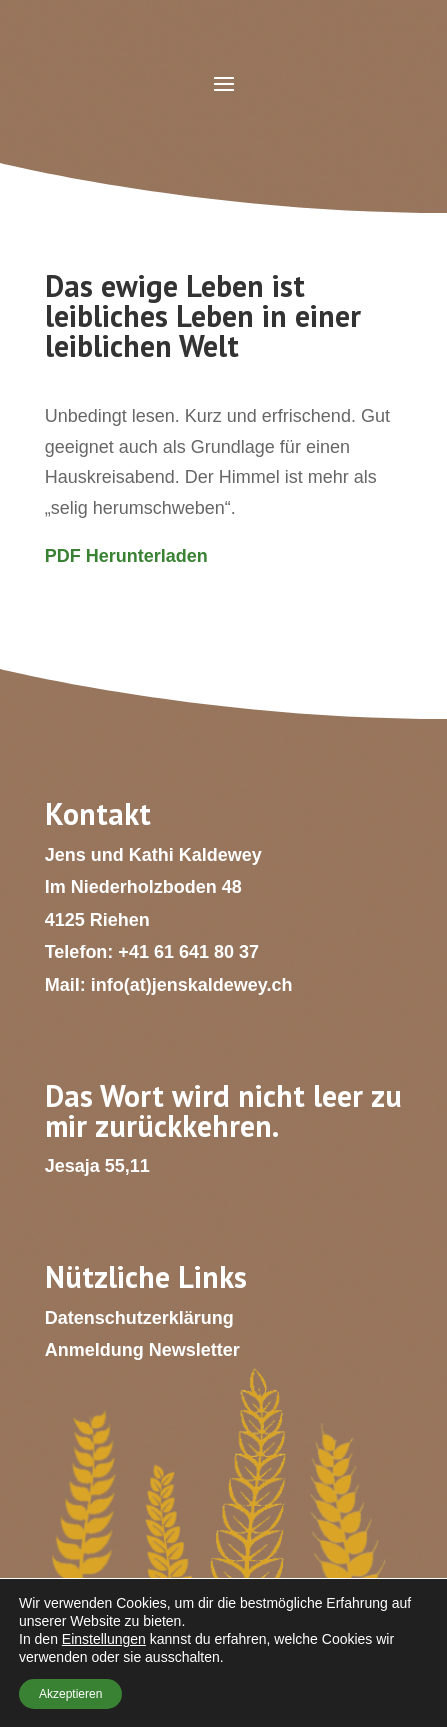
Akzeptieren (70, 1694)
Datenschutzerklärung (139, 1318)
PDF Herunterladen (126, 556)
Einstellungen (104, 1639)
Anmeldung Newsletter (142, 1350)
